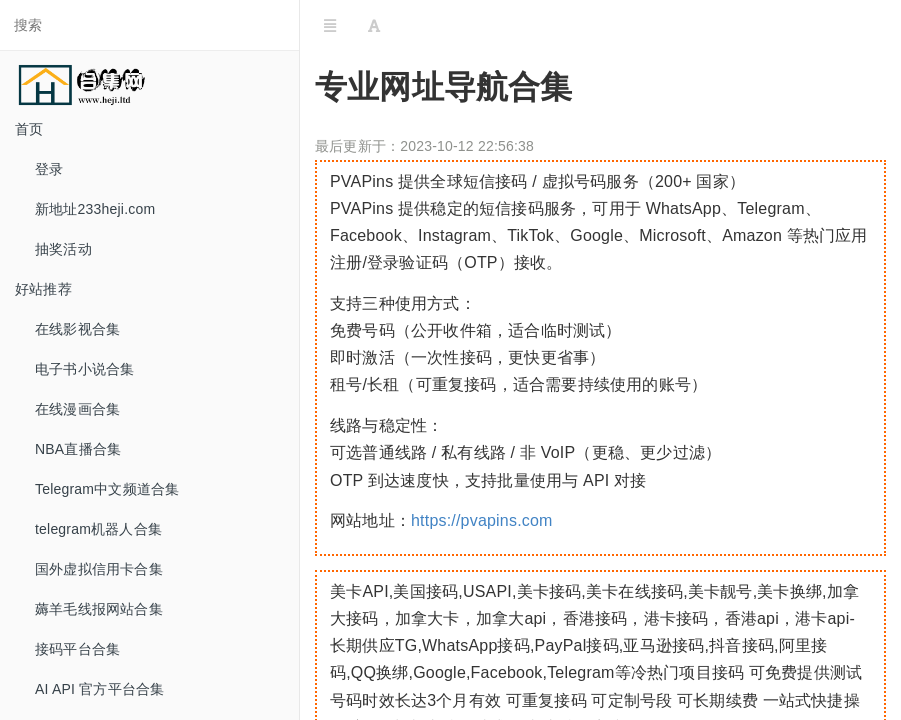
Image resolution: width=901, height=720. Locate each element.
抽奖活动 (63, 249)
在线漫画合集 (77, 409)
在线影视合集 (77, 329)
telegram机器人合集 (98, 529)
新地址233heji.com (95, 209)
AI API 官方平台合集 (99, 689)
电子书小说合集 (84, 369)
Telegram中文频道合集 (107, 489)
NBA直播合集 (78, 449)
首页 (29, 129)
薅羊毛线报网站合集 (99, 609)
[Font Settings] (374, 25)
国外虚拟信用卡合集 (99, 569)
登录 (49, 169)
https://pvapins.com (482, 520)
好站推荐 (43, 289)
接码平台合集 (77, 649)
